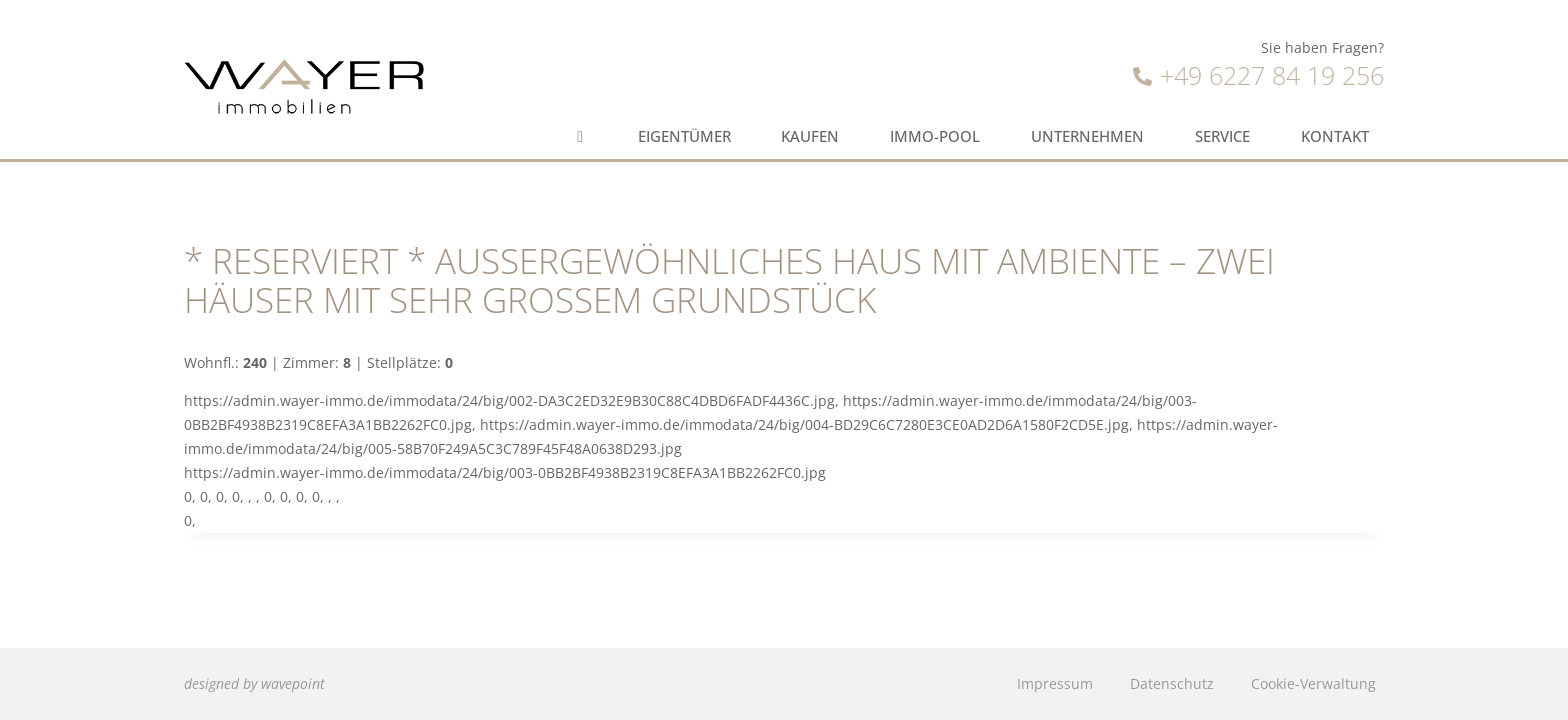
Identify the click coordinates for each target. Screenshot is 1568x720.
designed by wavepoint (254, 683)
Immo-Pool (935, 136)
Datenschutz (1172, 683)
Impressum (1055, 683)
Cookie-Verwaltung (1313, 683)
